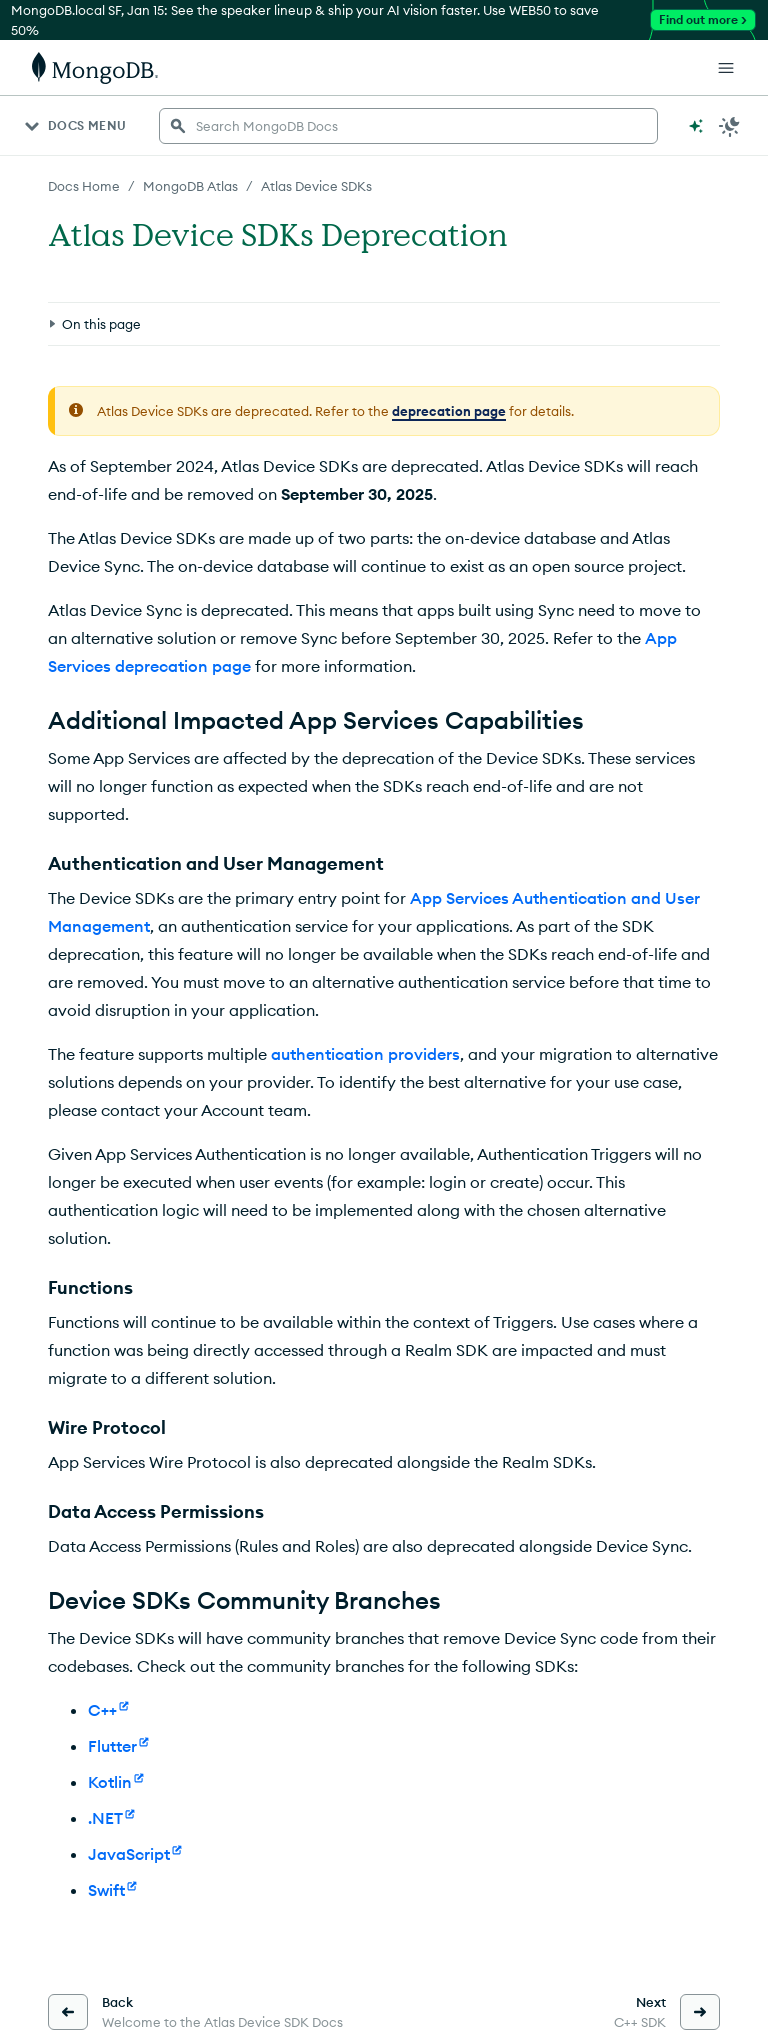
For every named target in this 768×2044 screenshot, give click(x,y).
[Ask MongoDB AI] (696, 126)
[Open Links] (726, 68)
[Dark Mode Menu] (730, 126)
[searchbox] (408, 126)
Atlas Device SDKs (316, 186)
